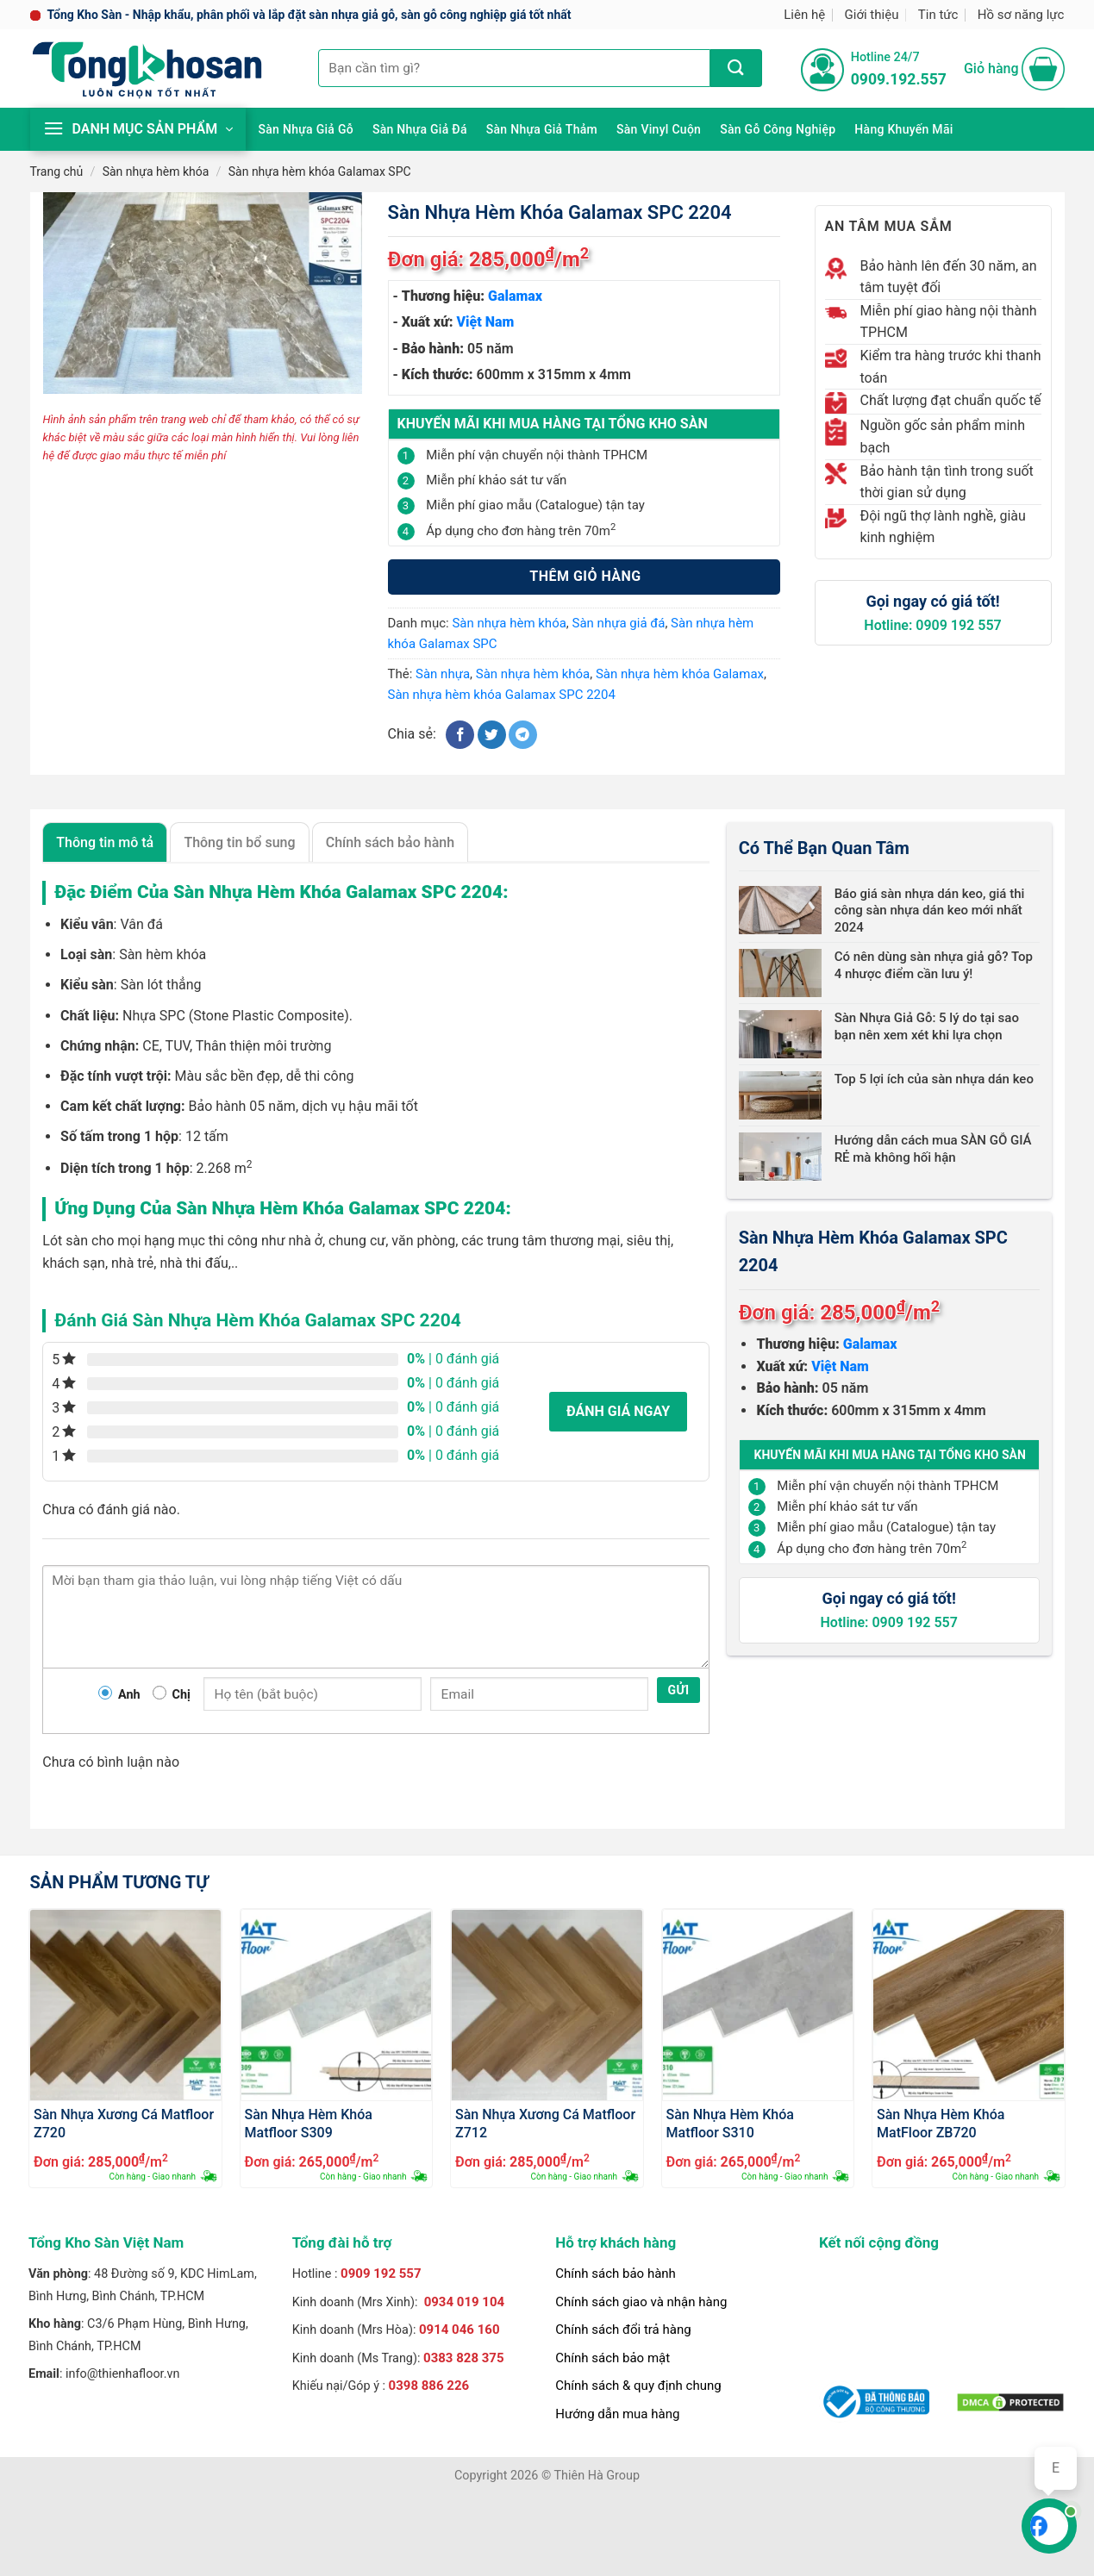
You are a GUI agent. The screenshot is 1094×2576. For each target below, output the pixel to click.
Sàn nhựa (443, 674)
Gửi (679, 1690)
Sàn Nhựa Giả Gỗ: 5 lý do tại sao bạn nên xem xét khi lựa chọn (927, 1026)
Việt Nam (486, 322)
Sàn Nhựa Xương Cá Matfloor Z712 (545, 2122)
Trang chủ (57, 171)
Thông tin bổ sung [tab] (239, 842)
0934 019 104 (464, 2302)
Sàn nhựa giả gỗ (306, 129)
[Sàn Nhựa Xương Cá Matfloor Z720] (125, 2005)
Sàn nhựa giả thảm (541, 129)
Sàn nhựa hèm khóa (156, 171)
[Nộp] (736, 68)
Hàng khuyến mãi (903, 129)
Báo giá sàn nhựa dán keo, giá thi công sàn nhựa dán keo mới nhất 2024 (930, 910)
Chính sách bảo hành (615, 2273)
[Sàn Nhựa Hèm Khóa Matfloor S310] (758, 2005)
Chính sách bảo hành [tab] (390, 842)
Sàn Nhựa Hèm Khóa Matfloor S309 (308, 2122)
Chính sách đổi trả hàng (623, 2329)
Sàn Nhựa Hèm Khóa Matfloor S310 (730, 2122)
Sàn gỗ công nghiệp (777, 129)
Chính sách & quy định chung (638, 2385)
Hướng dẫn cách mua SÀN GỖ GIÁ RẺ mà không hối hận (933, 1148)
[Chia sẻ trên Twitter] (492, 734)
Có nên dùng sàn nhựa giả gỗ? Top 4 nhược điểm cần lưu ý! (934, 965)
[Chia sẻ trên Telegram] (523, 734)
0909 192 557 (381, 2273)
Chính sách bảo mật (612, 2358)
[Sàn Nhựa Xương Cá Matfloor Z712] (547, 2005)
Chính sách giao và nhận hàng (641, 2302)
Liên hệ (804, 14)
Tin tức (938, 14)
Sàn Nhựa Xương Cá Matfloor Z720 (124, 2122)
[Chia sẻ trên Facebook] (460, 734)
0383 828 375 (463, 2358)
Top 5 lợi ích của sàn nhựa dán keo (934, 1079)
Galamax (515, 296)
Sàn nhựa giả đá (419, 129)
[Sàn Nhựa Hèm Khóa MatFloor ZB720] (968, 2005)
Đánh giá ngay (618, 1411)
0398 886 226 (429, 2385)
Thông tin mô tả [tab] (104, 842)
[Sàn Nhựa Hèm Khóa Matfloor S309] (336, 2005)
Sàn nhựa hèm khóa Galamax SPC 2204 (502, 694)
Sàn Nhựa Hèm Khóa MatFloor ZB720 (940, 2122)
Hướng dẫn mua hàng (617, 2414)
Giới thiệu (872, 14)
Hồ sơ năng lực (1021, 14)
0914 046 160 (459, 2329)
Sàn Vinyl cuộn (658, 129)
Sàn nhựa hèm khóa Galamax (680, 674)
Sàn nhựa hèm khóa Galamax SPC (319, 171)
